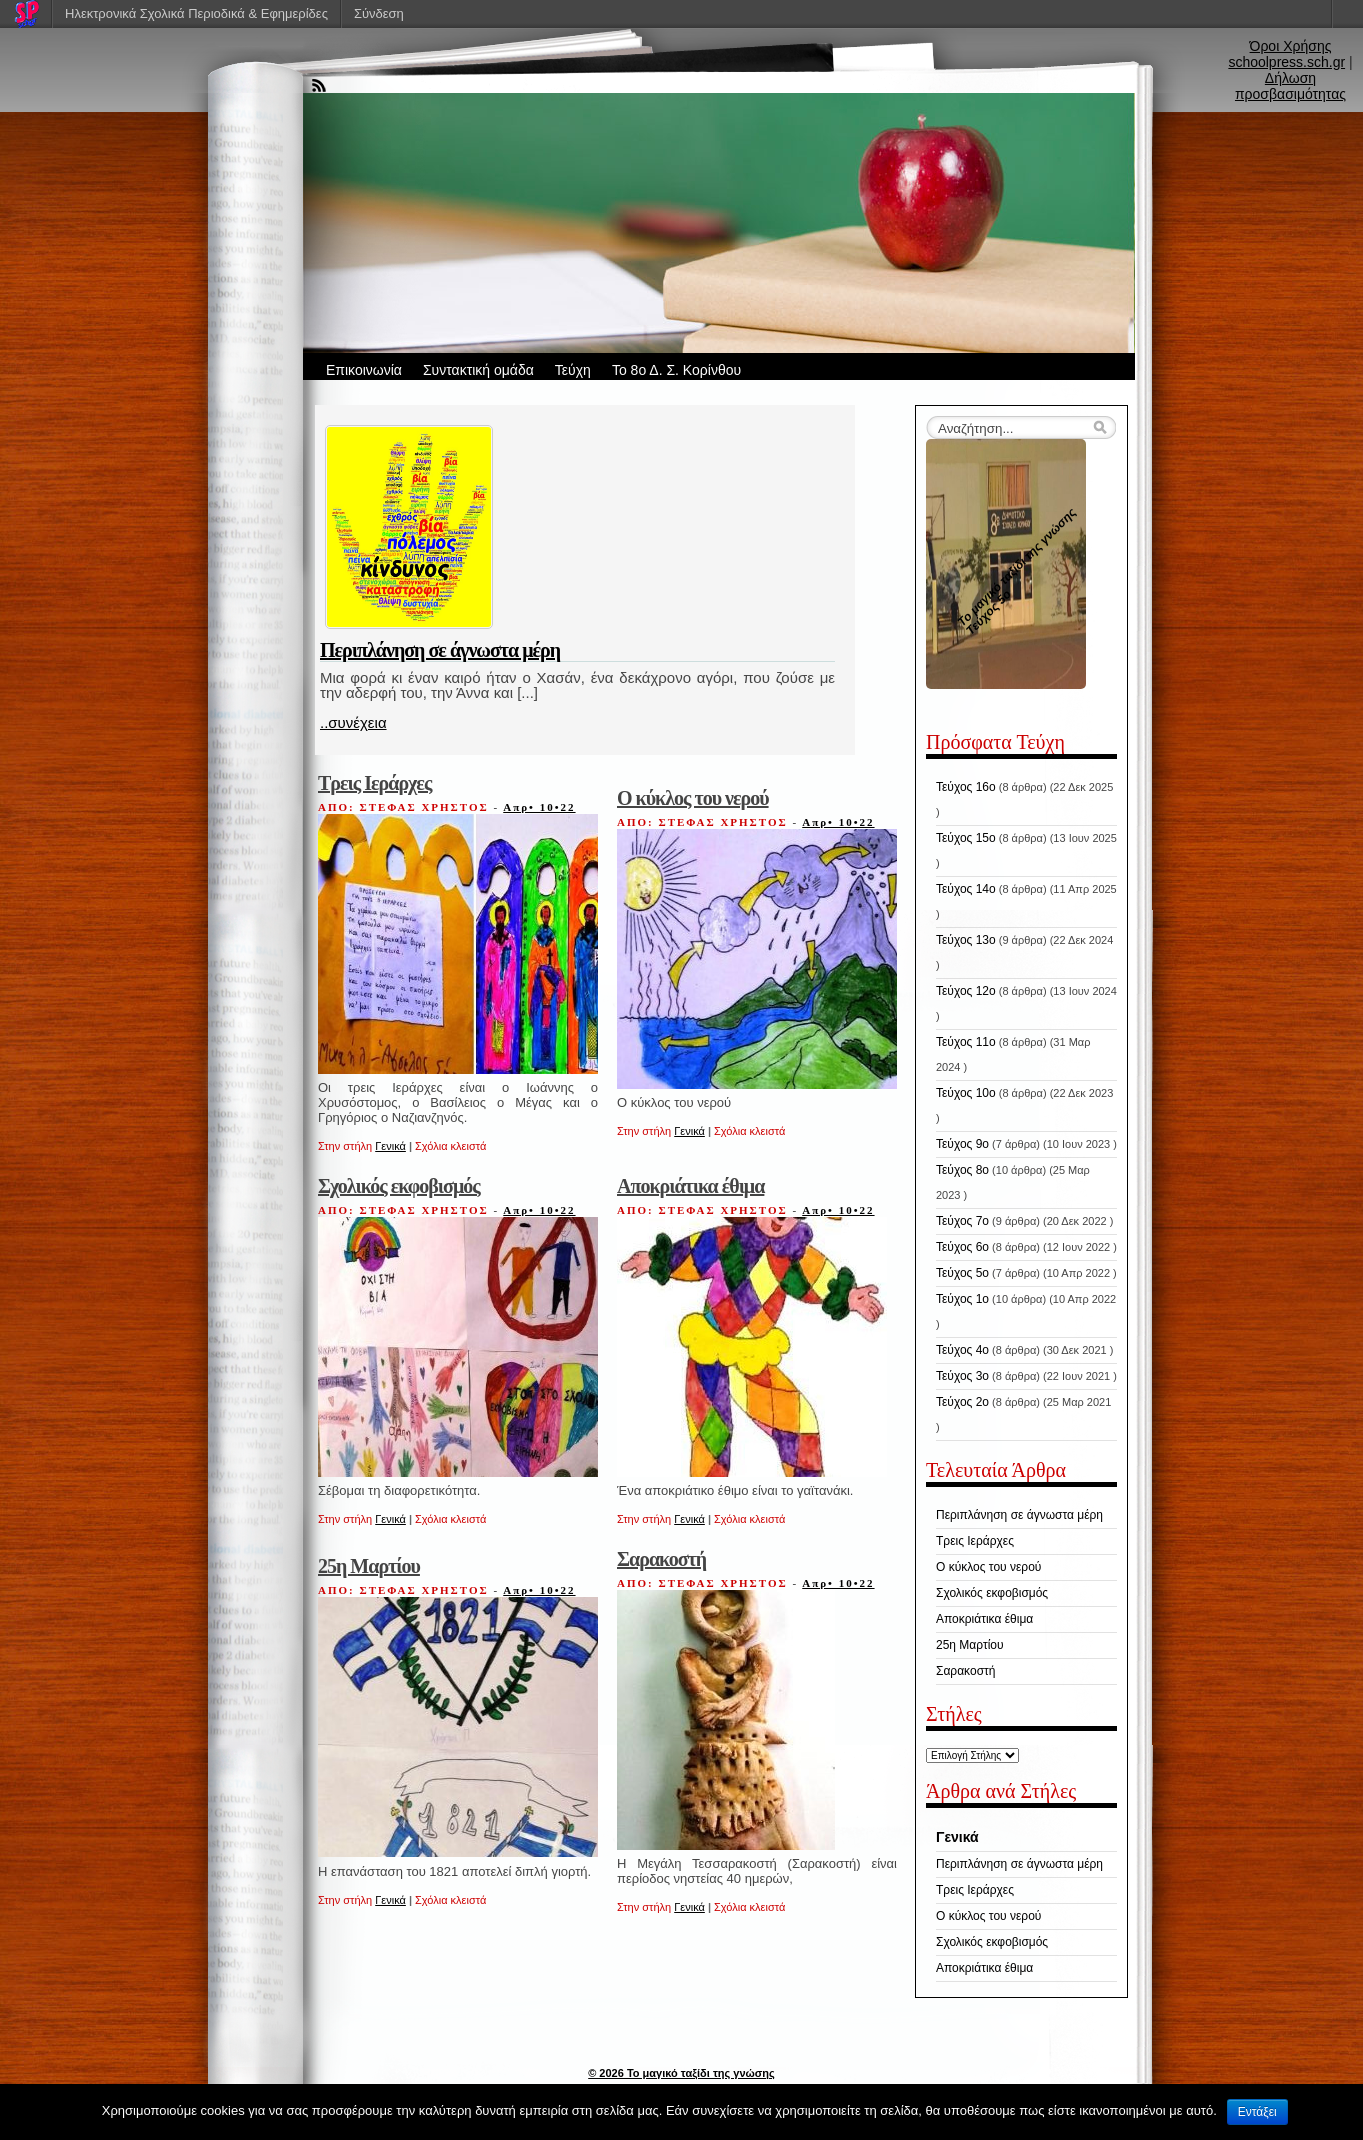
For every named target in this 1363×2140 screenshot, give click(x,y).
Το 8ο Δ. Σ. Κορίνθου (676, 370)
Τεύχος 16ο (966, 787)
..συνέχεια (353, 722)
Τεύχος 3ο (962, 1376)
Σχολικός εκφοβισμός (399, 1186)
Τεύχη (573, 370)
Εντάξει (1257, 2112)
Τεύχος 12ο (966, 991)
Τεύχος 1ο (962, 1299)
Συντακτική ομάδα (478, 370)
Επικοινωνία (364, 370)
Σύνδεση (379, 13)
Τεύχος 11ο (966, 1042)
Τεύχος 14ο (966, 889)
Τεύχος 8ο (962, 1170)
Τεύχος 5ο (962, 1273)
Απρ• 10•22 (539, 807)
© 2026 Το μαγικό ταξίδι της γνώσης (681, 2073)
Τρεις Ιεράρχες (374, 783)
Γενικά (390, 1146)
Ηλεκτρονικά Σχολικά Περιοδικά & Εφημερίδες (196, 13)
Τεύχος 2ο (962, 1402)
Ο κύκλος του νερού (693, 798)
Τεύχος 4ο (962, 1350)
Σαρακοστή (661, 1559)
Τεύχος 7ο (962, 1221)
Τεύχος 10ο (966, 1093)
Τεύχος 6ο (962, 1247)
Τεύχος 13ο (966, 940)
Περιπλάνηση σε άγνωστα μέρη (440, 650)
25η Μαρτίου (369, 1566)
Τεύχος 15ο (966, 838)
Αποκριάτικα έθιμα (690, 1186)
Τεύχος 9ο (962, 1144)
